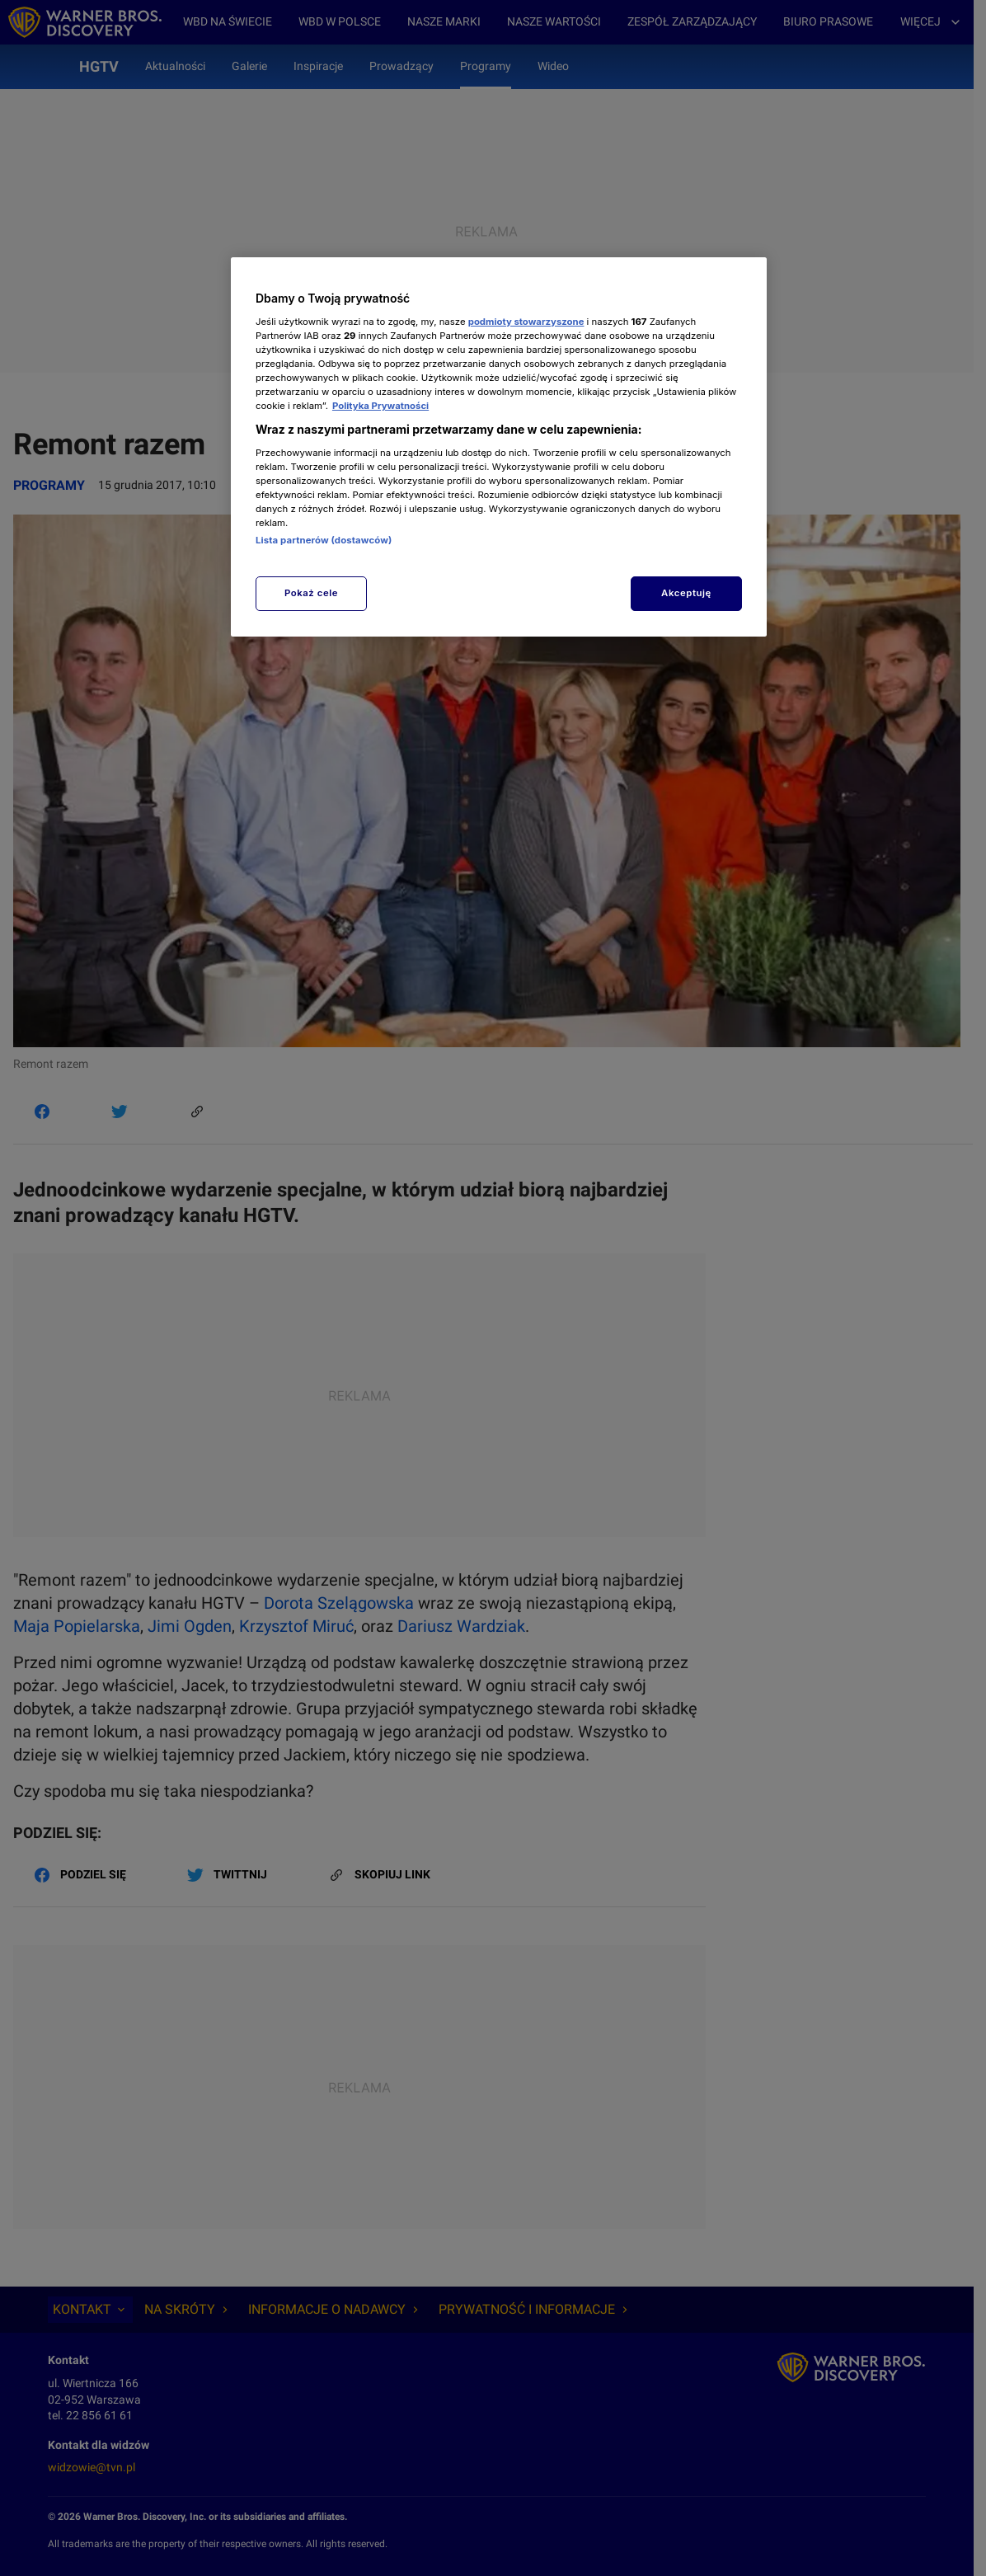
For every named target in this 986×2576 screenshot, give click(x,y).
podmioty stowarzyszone (526, 321)
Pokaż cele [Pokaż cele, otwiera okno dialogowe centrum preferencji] (311, 593)
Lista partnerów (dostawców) (324, 540)
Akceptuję (686, 593)
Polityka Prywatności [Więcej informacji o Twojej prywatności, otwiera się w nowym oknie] (380, 405)
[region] (499, 446)
